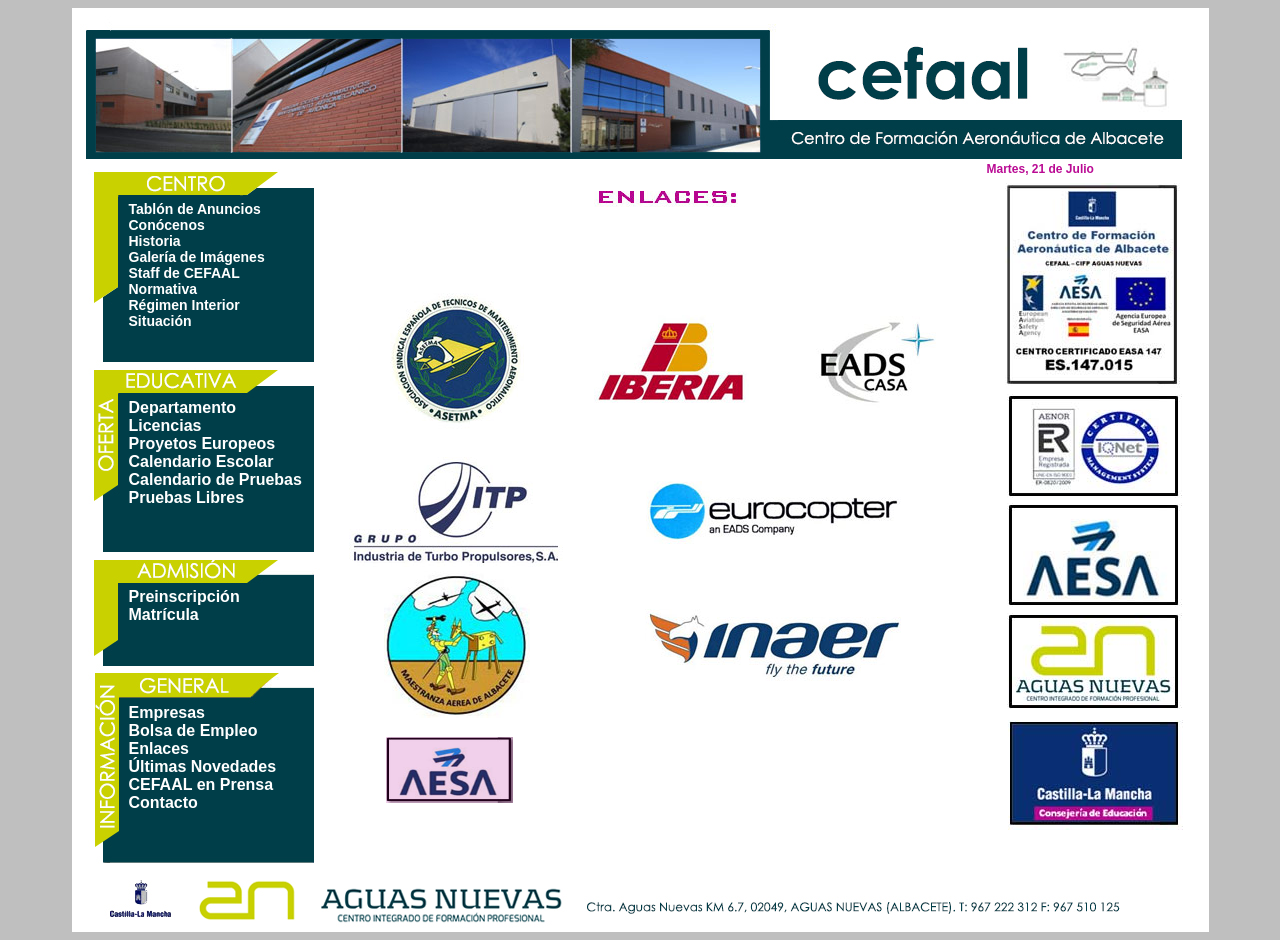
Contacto (163, 802)
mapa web (557, 851)
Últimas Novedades (203, 766)
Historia (155, 241)
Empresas (167, 712)
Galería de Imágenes (197, 257)
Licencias (165, 425)
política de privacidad (797, 851)
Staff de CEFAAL (184, 273)
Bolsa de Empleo (193, 730)
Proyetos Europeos (202, 443)
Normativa (163, 289)
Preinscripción (184, 596)
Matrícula (164, 614)
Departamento (183, 407)
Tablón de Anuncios (195, 209)
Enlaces (159, 748)
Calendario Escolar (201, 461)
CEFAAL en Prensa (201, 784)
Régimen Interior (184, 305)
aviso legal (655, 851)
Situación (160, 321)
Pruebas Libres (187, 497)
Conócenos (167, 225)
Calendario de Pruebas (215, 479)
